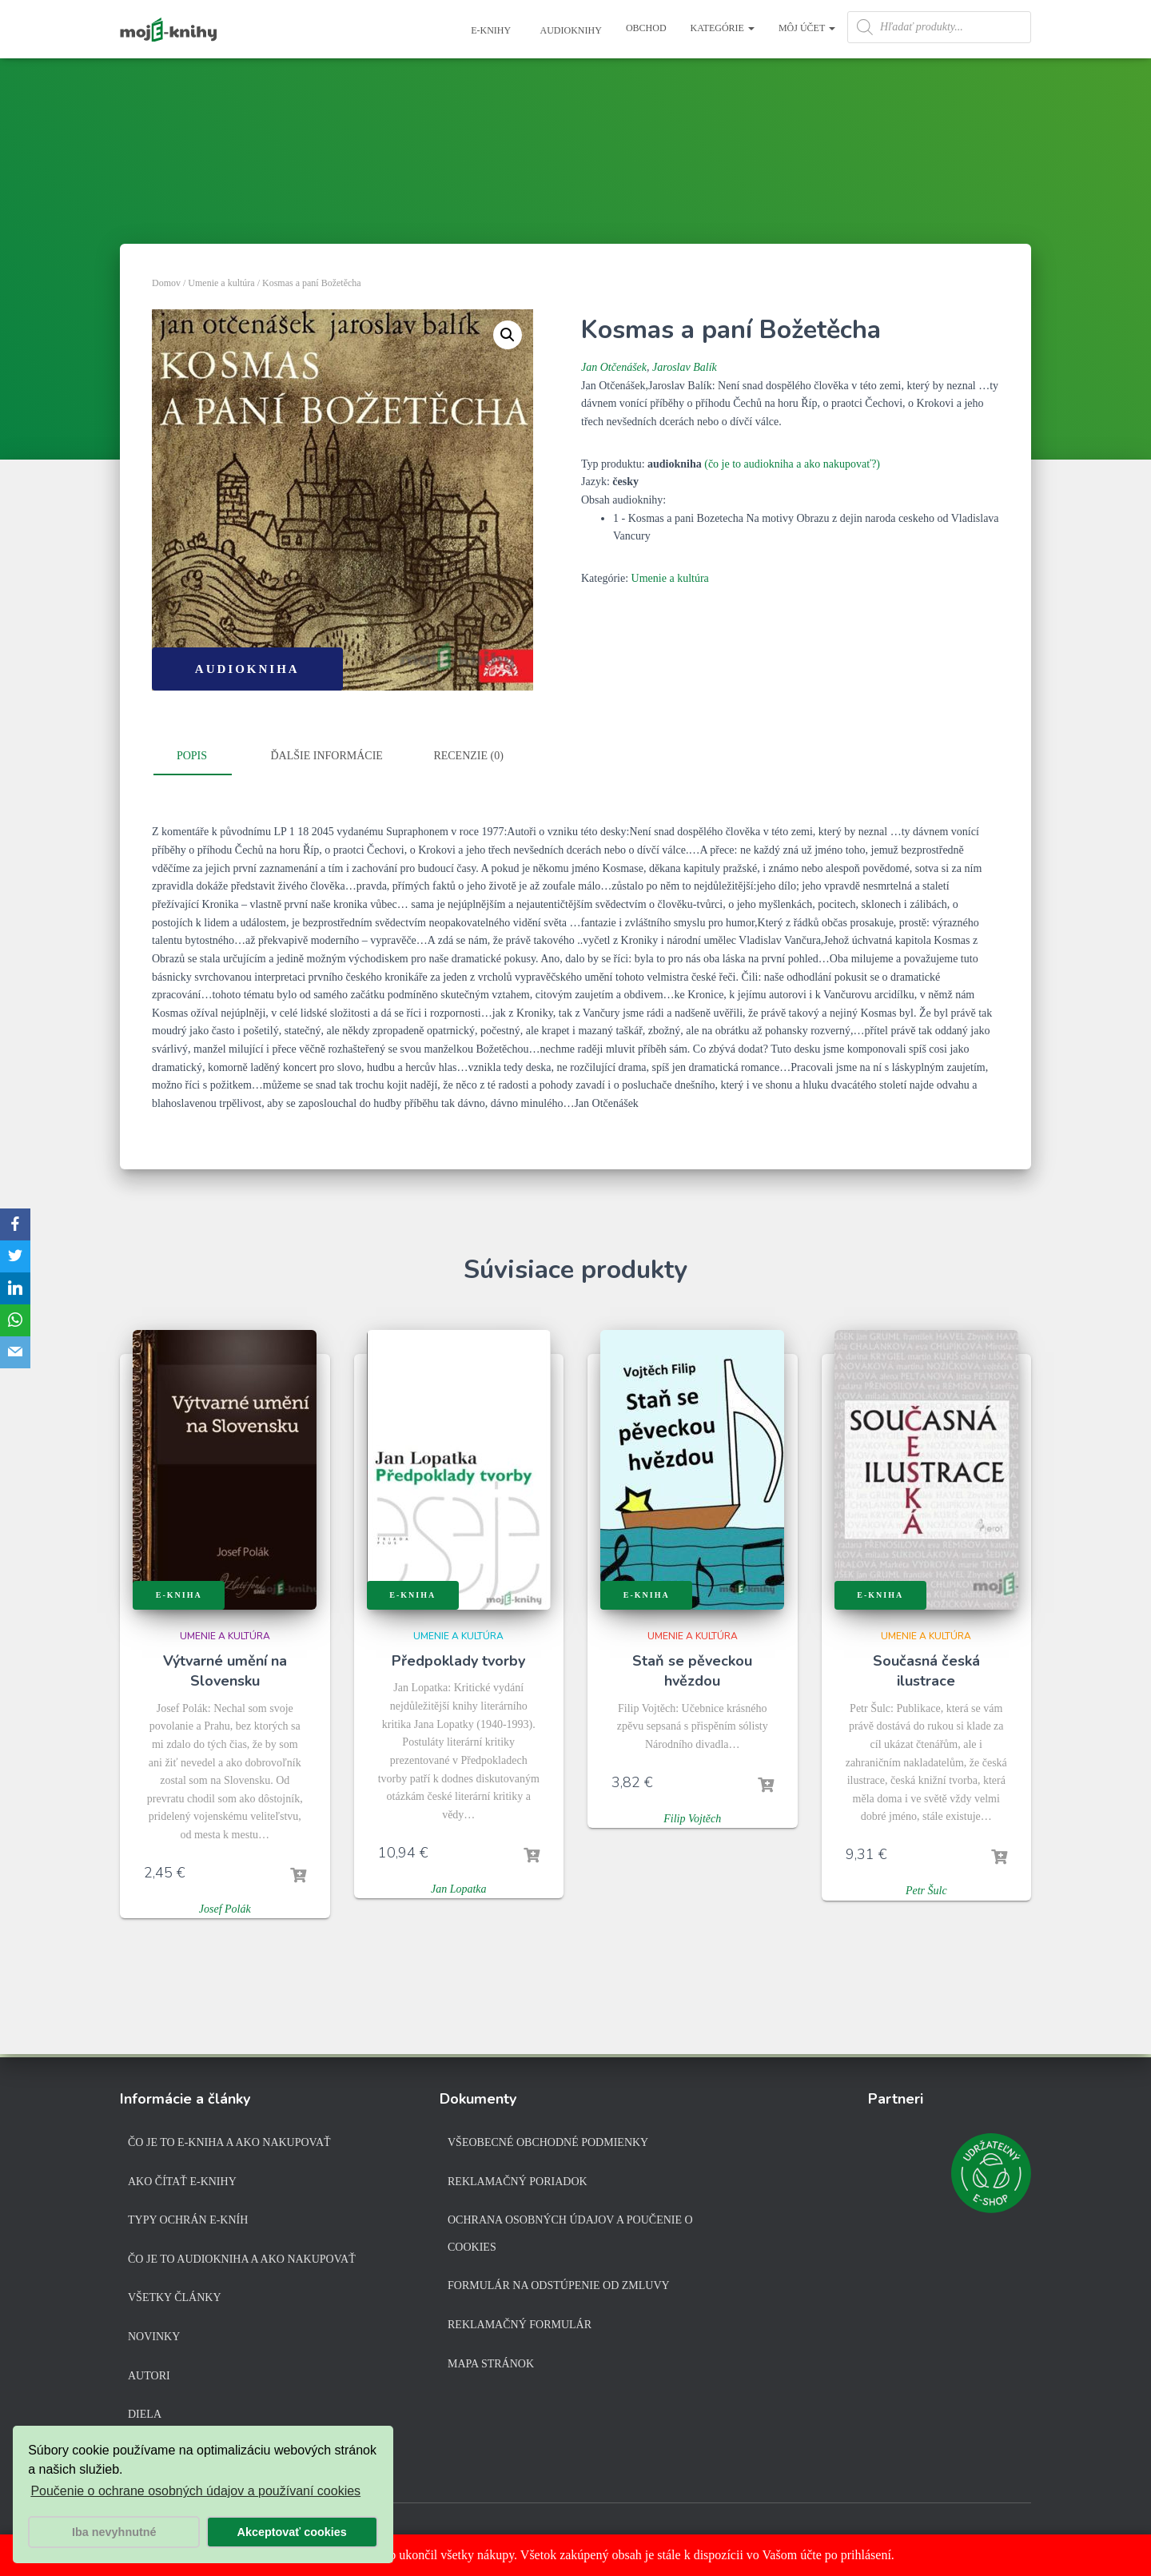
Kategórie (723, 28)
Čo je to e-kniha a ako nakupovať (229, 2142)
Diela (144, 2414)
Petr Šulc (926, 1891)
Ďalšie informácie (327, 756)
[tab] (204, 757)
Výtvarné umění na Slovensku (225, 1670)
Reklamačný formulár (519, 2325)
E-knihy (489, 30)
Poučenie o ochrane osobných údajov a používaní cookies (195, 2491)
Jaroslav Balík (684, 367)
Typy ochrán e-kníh (188, 2220)
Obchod (646, 28)
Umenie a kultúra (221, 283)
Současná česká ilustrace (926, 1670)
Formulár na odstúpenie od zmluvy (559, 2285)
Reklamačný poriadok (517, 2182)
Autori (149, 2376)
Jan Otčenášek (614, 367)
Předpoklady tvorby (458, 1660)
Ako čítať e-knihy (182, 2182)
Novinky (154, 2337)
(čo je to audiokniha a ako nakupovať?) (792, 464)
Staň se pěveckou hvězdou (692, 1670)
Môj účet (807, 28)
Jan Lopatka (459, 1889)
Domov (166, 283)
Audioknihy (570, 30)
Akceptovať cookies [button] (292, 2532)
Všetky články (174, 2297)
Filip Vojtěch (692, 1819)
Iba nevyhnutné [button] (114, 2532)
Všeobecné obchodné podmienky (548, 2142)
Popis (192, 756)
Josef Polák (225, 1909)
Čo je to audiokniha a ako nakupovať (242, 2259)
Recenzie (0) (468, 756)
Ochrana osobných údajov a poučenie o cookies (570, 2233)
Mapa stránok (491, 2364)
